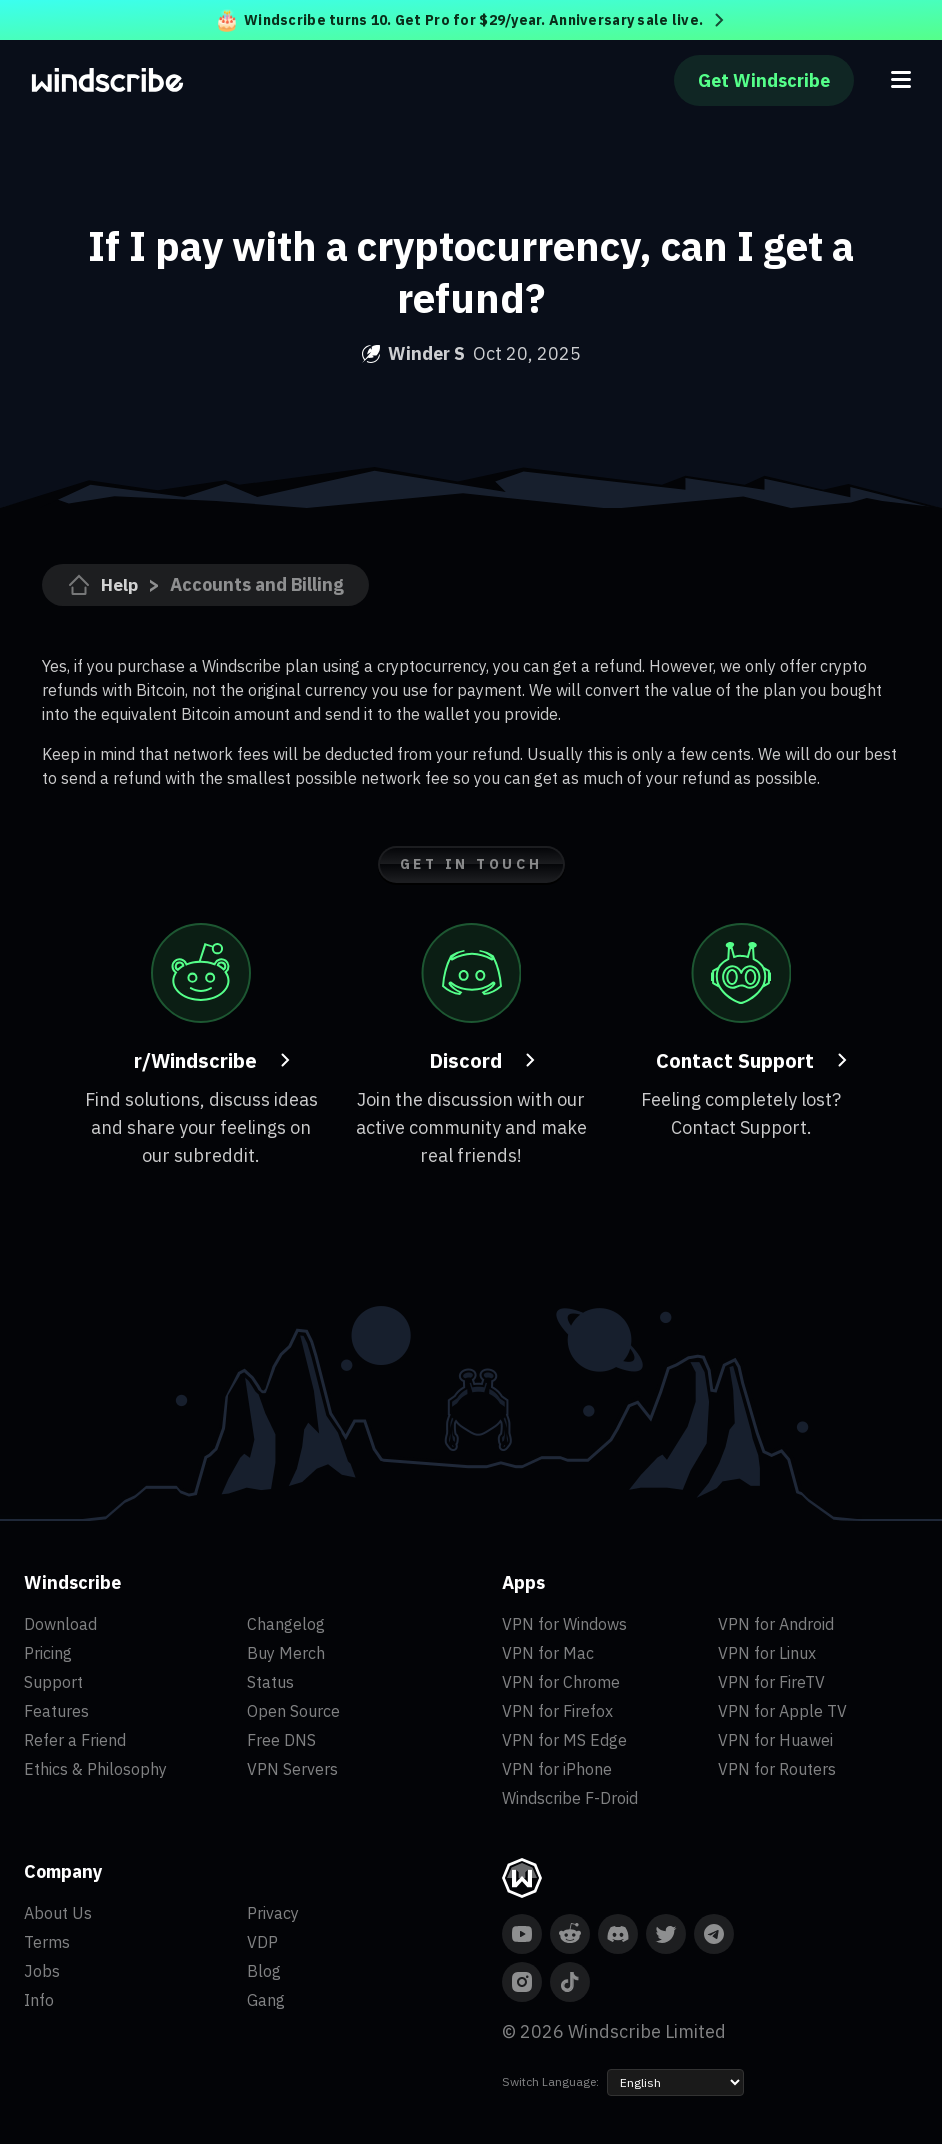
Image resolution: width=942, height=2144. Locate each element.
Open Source (293, 1711)
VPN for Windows (564, 1624)
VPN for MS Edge (564, 1740)
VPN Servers (292, 1769)
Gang (266, 2000)
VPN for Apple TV (782, 1711)
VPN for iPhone (557, 1769)
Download (60, 1624)
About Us (58, 1913)
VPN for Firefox (557, 1711)
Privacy (273, 1913)
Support (53, 1682)
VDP (262, 1942)
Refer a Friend (75, 1740)
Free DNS (281, 1740)
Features (56, 1711)
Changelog (286, 1624)
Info (39, 2000)
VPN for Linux (767, 1653)
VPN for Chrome (561, 1682)
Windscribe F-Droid (570, 1798)
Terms (47, 1942)
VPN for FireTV (771, 1682)
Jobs (42, 1971)
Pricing (48, 1653)
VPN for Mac (548, 1653)
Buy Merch (286, 1653)
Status (270, 1682)
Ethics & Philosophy (95, 1769)
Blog (264, 1971)
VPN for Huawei (775, 1740)
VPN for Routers (777, 1769)
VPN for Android (776, 1624)
